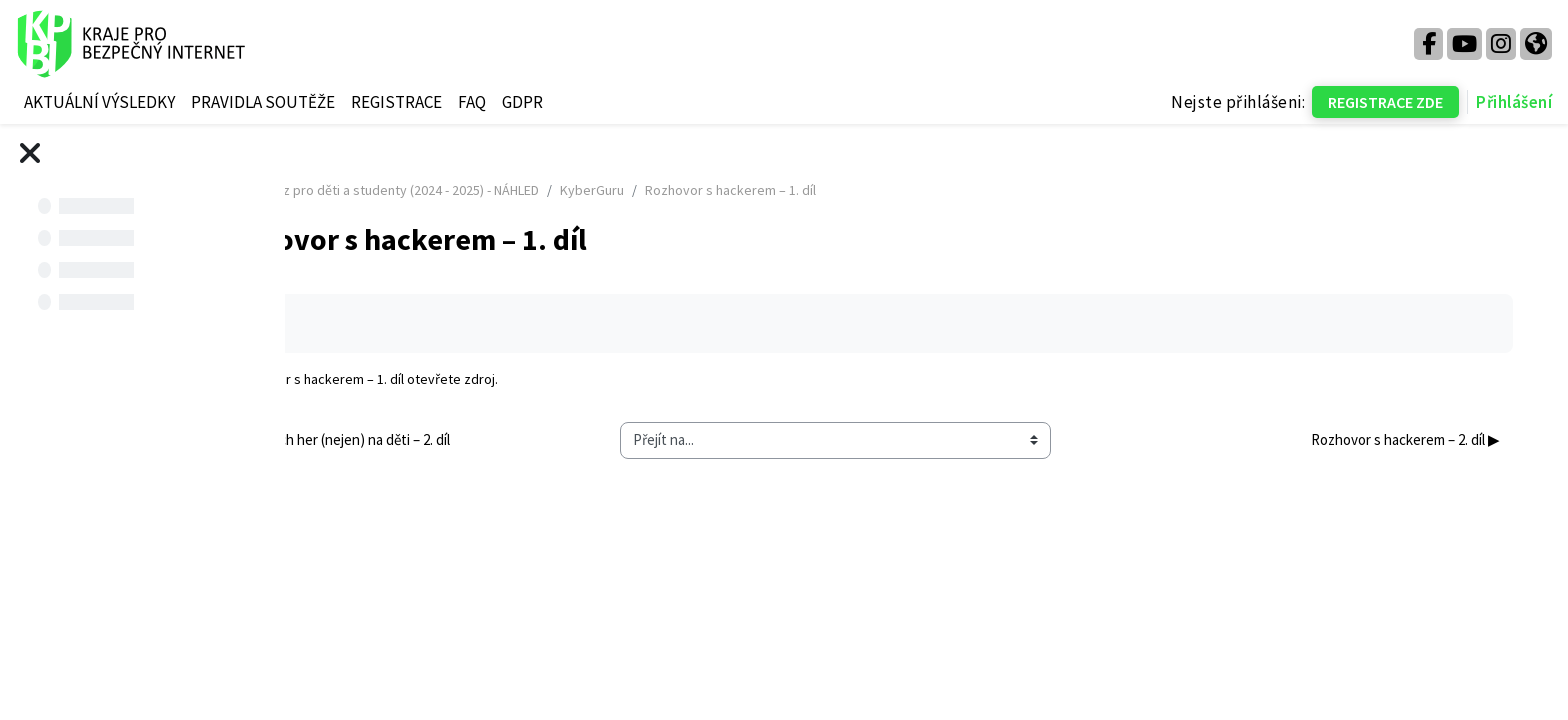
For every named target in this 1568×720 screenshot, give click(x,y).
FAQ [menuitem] (472, 102)
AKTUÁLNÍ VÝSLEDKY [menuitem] (99, 102)
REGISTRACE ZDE (1385, 102)
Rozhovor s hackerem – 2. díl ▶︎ (1389, 439)
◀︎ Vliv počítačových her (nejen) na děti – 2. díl (476, 439)
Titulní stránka (365, 190)
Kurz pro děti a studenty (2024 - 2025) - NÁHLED (566, 190)
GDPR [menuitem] (522, 102)
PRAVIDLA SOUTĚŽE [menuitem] (263, 102)
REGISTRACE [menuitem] (396, 102)
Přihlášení (1514, 102)
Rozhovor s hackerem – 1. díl (483, 379)
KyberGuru (757, 190)
